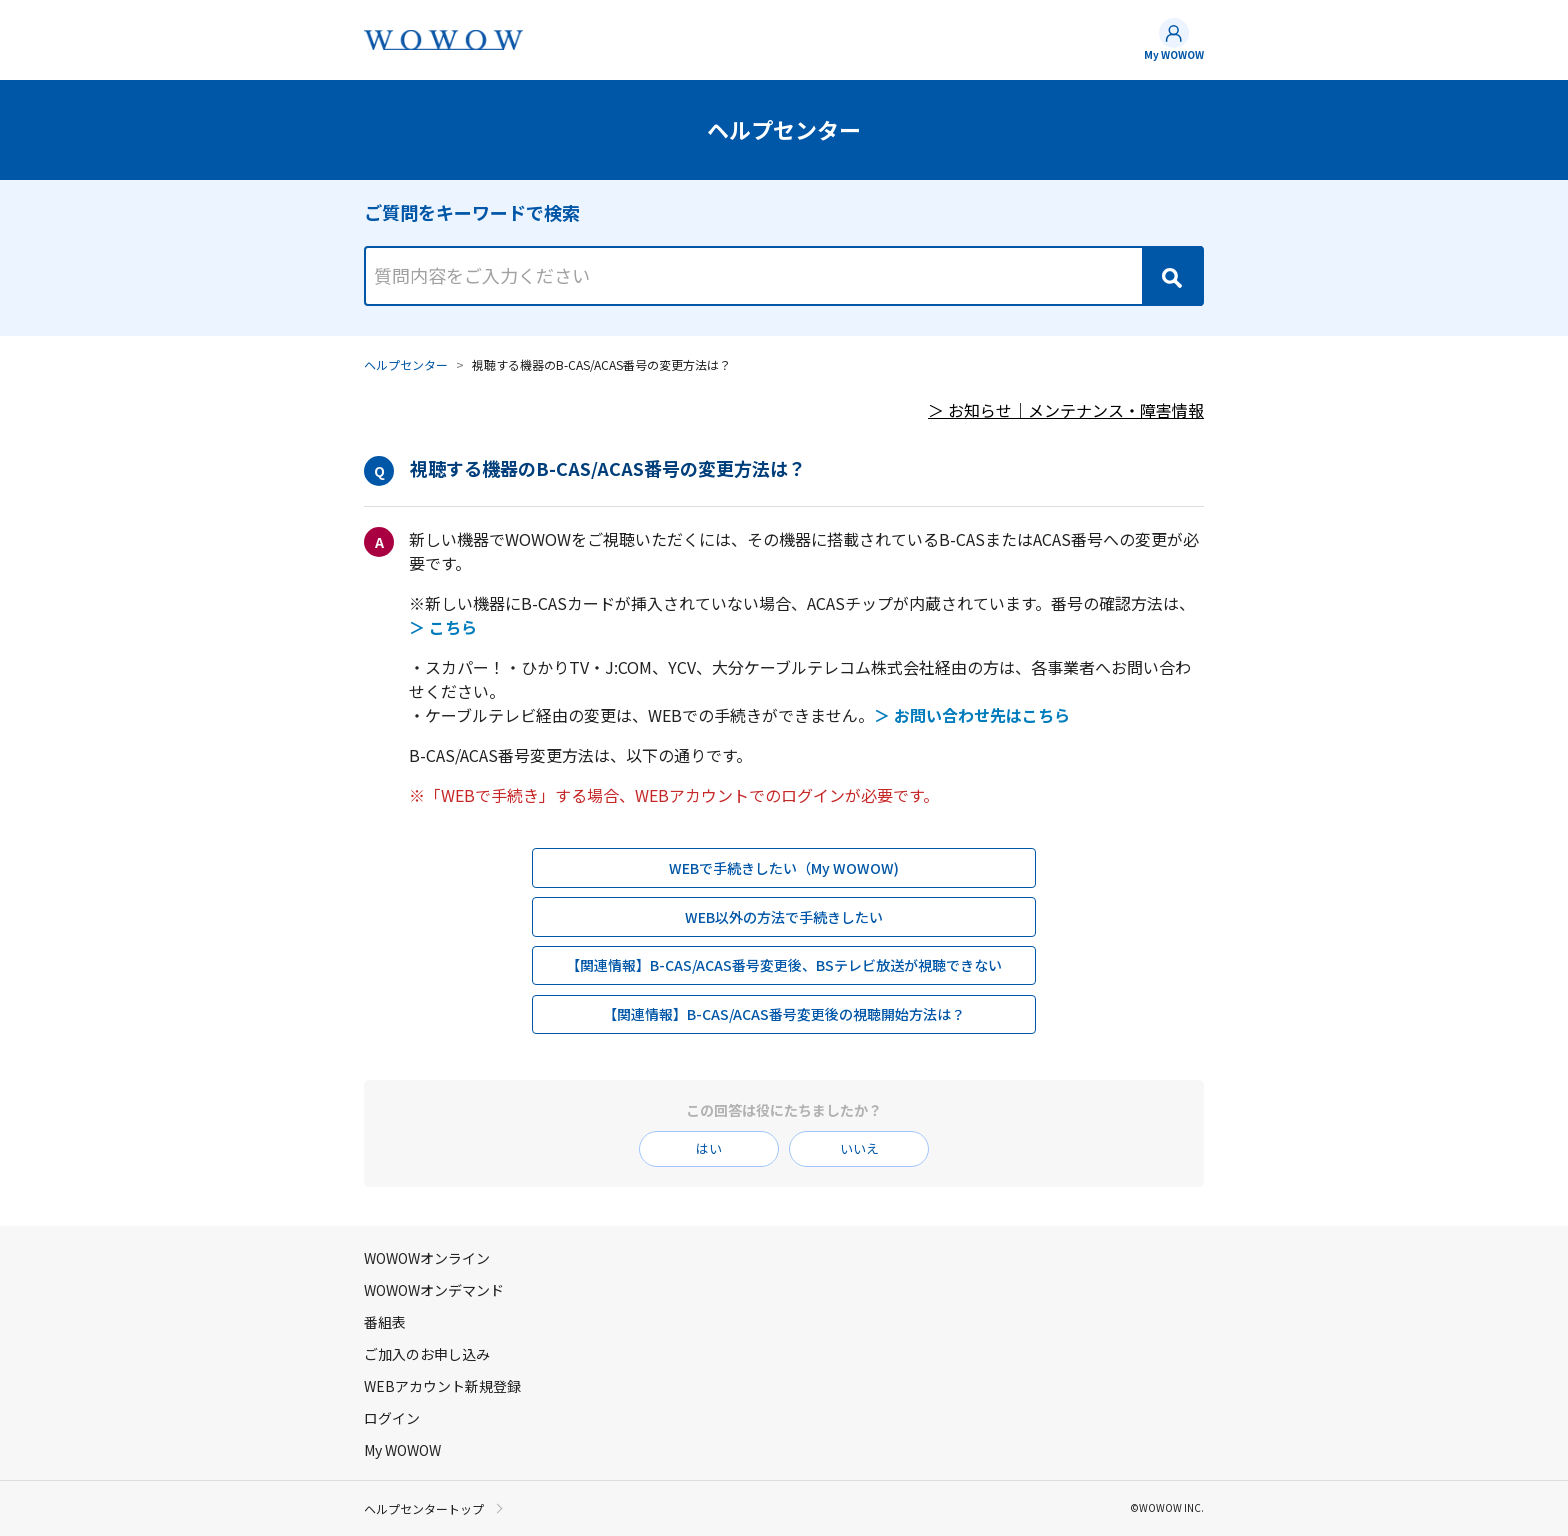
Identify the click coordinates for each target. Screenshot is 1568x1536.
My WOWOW (1174, 54)
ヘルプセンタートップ (424, 1508)
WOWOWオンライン (427, 1258)
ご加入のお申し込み (427, 1354)
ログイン (392, 1418)
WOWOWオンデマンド (434, 1290)
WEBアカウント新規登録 (442, 1386)
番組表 (385, 1322)
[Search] (1172, 276)
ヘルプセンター (406, 364)
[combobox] (784, 258)
